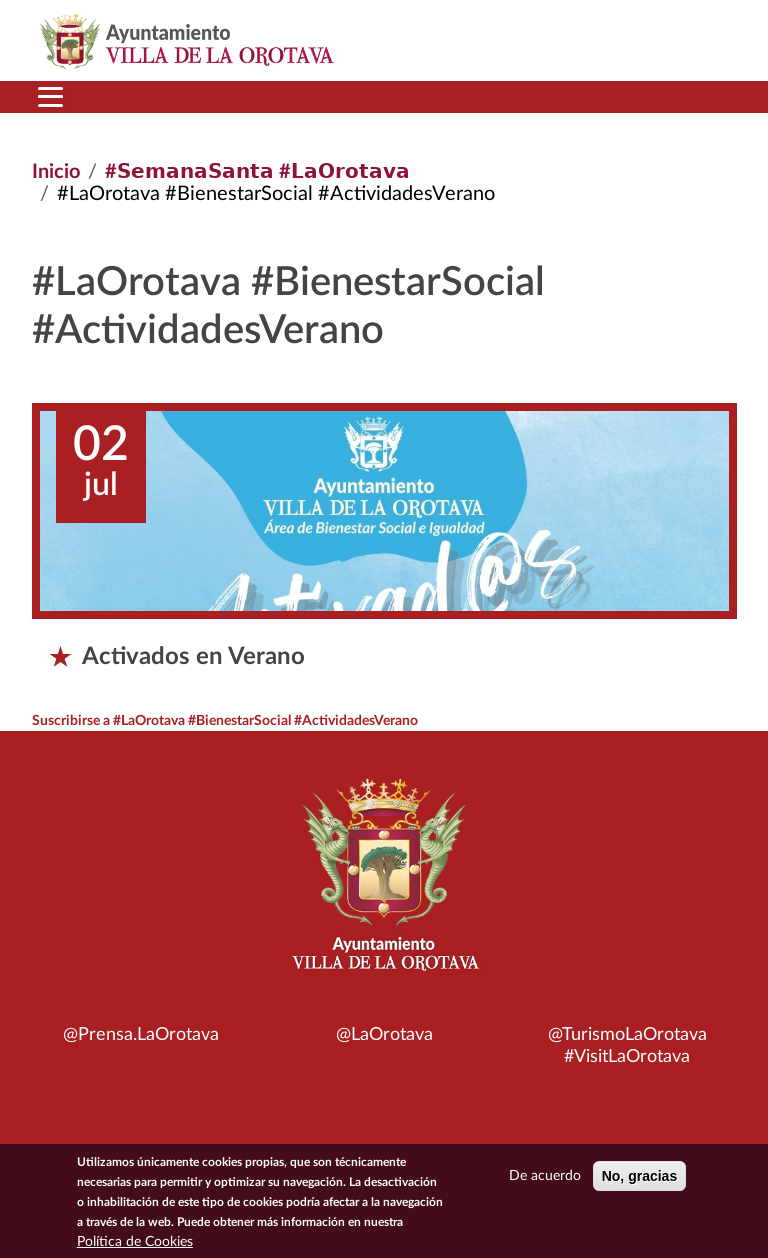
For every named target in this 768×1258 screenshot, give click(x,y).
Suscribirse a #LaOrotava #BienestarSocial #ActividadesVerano (225, 721)
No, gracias (639, 1179)
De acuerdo (545, 1179)
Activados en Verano (193, 657)
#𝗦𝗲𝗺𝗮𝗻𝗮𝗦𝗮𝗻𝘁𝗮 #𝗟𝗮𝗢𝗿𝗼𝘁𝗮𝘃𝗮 (257, 172)
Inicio (56, 172)
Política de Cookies (135, 1245)
